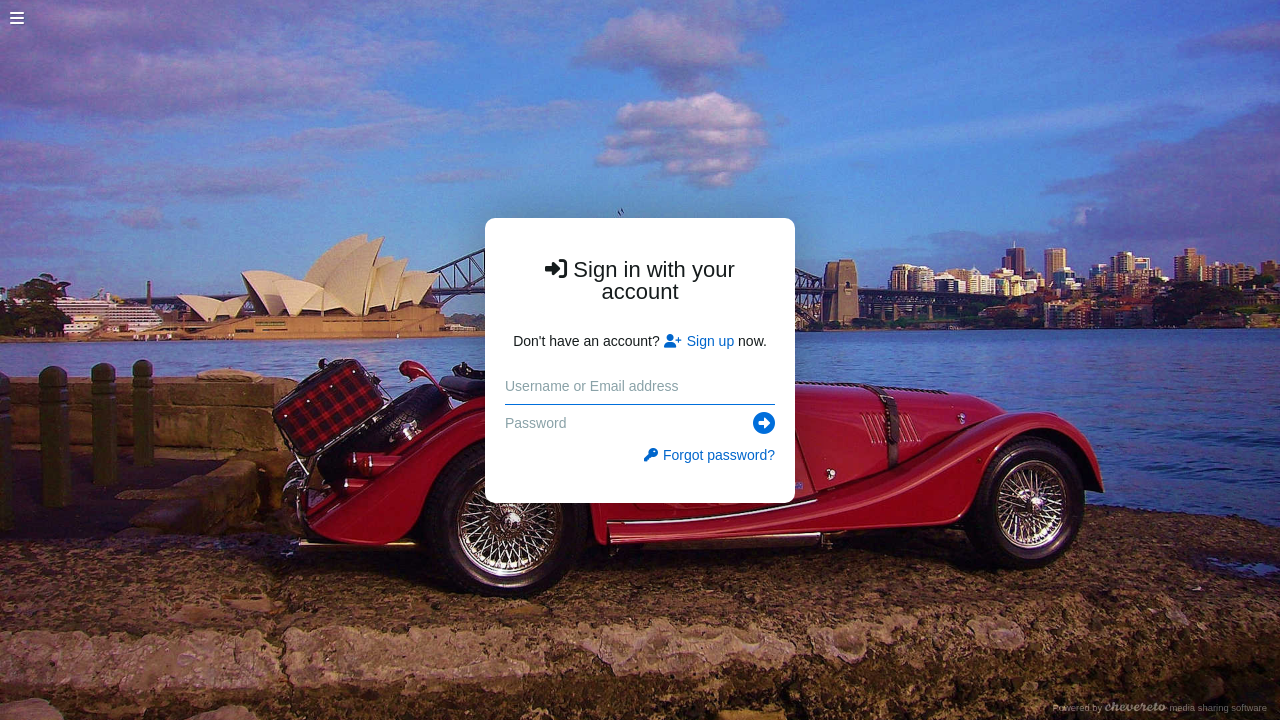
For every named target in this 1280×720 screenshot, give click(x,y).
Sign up (699, 341)
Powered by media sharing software (1159, 707)
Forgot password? (709, 455)
